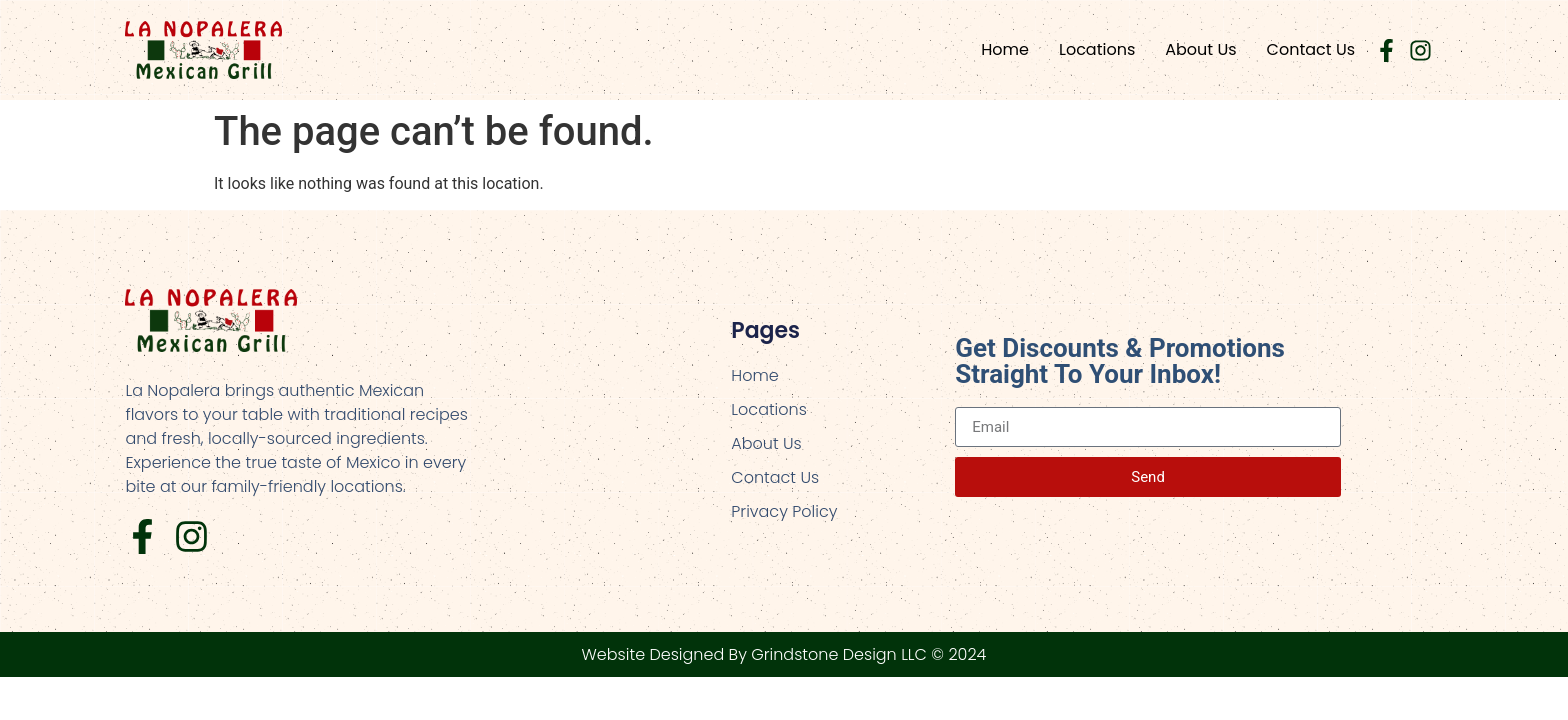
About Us (1200, 49)
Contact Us (1311, 49)
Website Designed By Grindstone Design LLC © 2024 (784, 654)
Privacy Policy (784, 511)
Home (1005, 49)
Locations (1097, 49)
